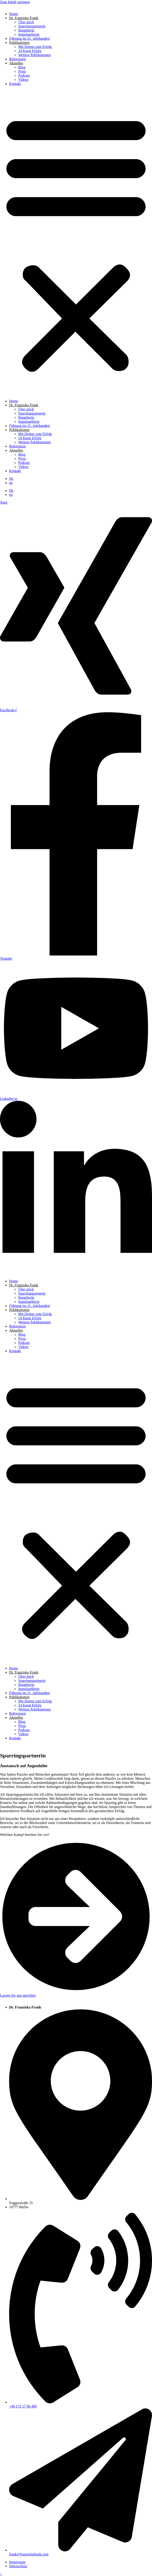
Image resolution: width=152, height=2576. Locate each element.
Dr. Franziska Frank (23, 18)
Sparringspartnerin (31, 26)
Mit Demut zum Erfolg (35, 47)
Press (22, 71)
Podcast (24, 75)
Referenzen (17, 59)
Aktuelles (16, 63)
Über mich (26, 22)
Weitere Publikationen (34, 55)
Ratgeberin (26, 30)
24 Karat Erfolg (29, 51)
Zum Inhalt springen (15, 2)
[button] (76, 242)
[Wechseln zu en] (11, 483)
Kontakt (15, 84)
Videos (23, 79)
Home (13, 14)
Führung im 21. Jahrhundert (29, 38)
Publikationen (19, 43)
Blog (21, 67)
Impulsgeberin (28, 34)
